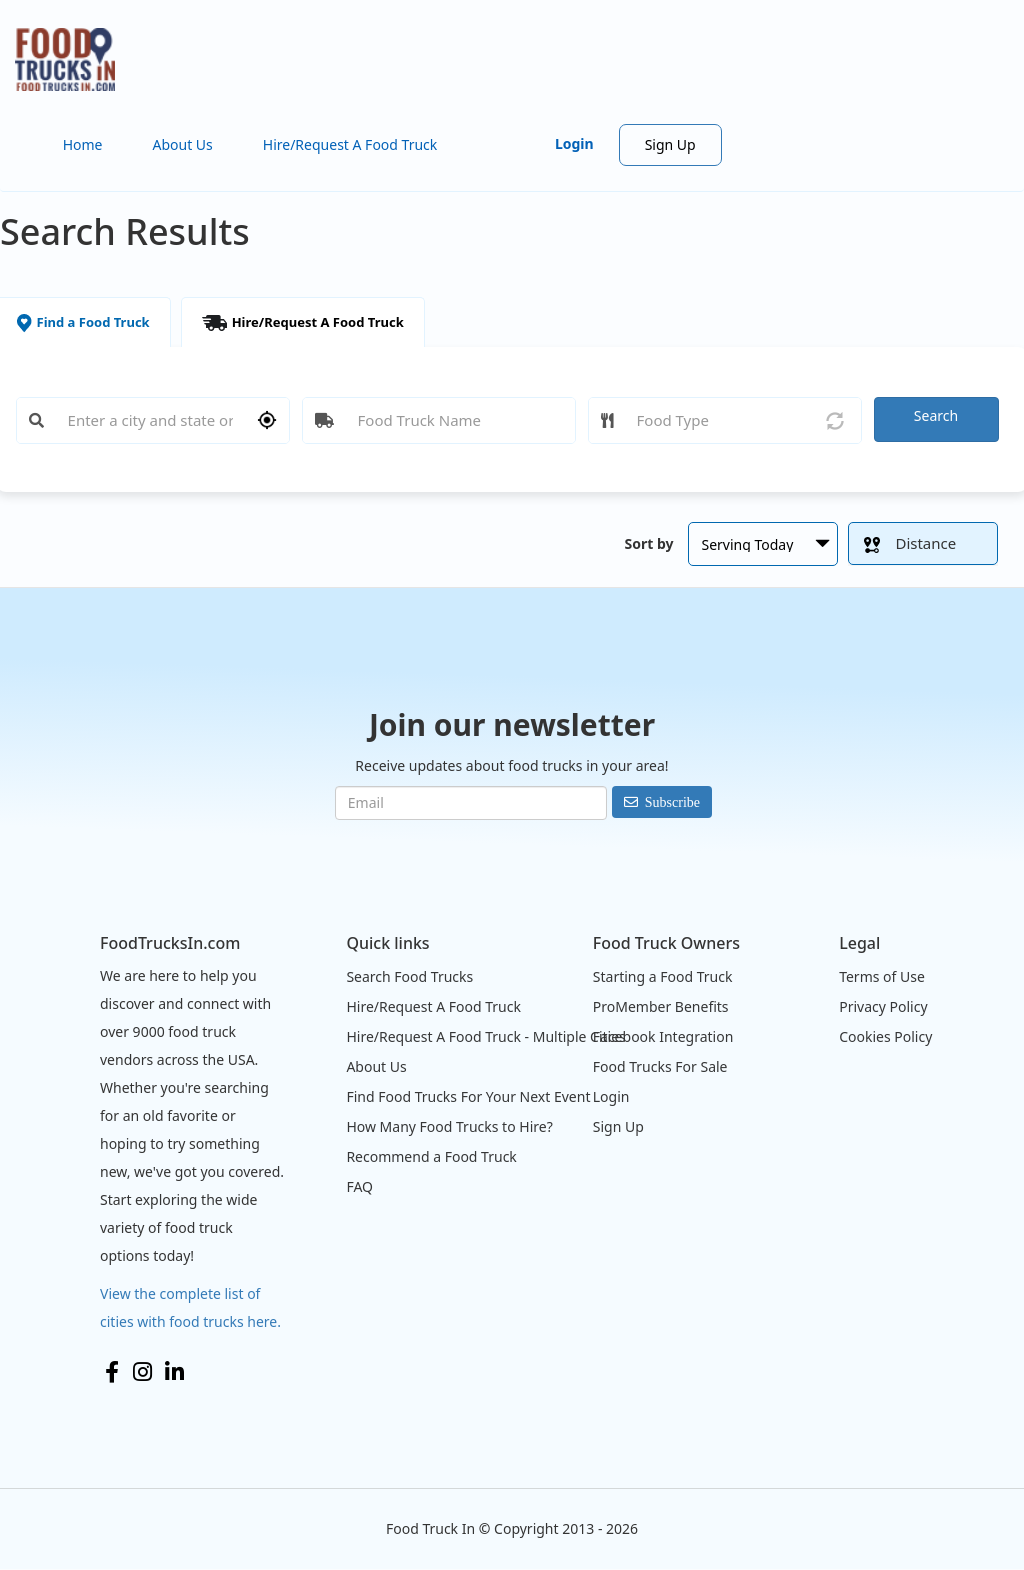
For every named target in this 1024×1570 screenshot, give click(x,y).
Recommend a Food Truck (431, 1156)
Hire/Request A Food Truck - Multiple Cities (485, 1036)
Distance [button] (910, 543)
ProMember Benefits (661, 1006)
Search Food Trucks (409, 976)
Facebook (112, 1372)
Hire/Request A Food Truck (350, 144)
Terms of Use (882, 976)
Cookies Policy (885, 1036)
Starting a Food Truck (663, 976)
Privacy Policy (883, 1006)
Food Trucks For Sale (660, 1066)
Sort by (648, 543)
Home (83, 144)
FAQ (359, 1186)
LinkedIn (174, 1372)
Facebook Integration (663, 1036)
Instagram (142, 1372)
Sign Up (670, 144)
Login (574, 143)
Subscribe (672, 802)
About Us (182, 144)
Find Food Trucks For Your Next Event (468, 1096)
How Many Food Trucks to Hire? (449, 1126)
